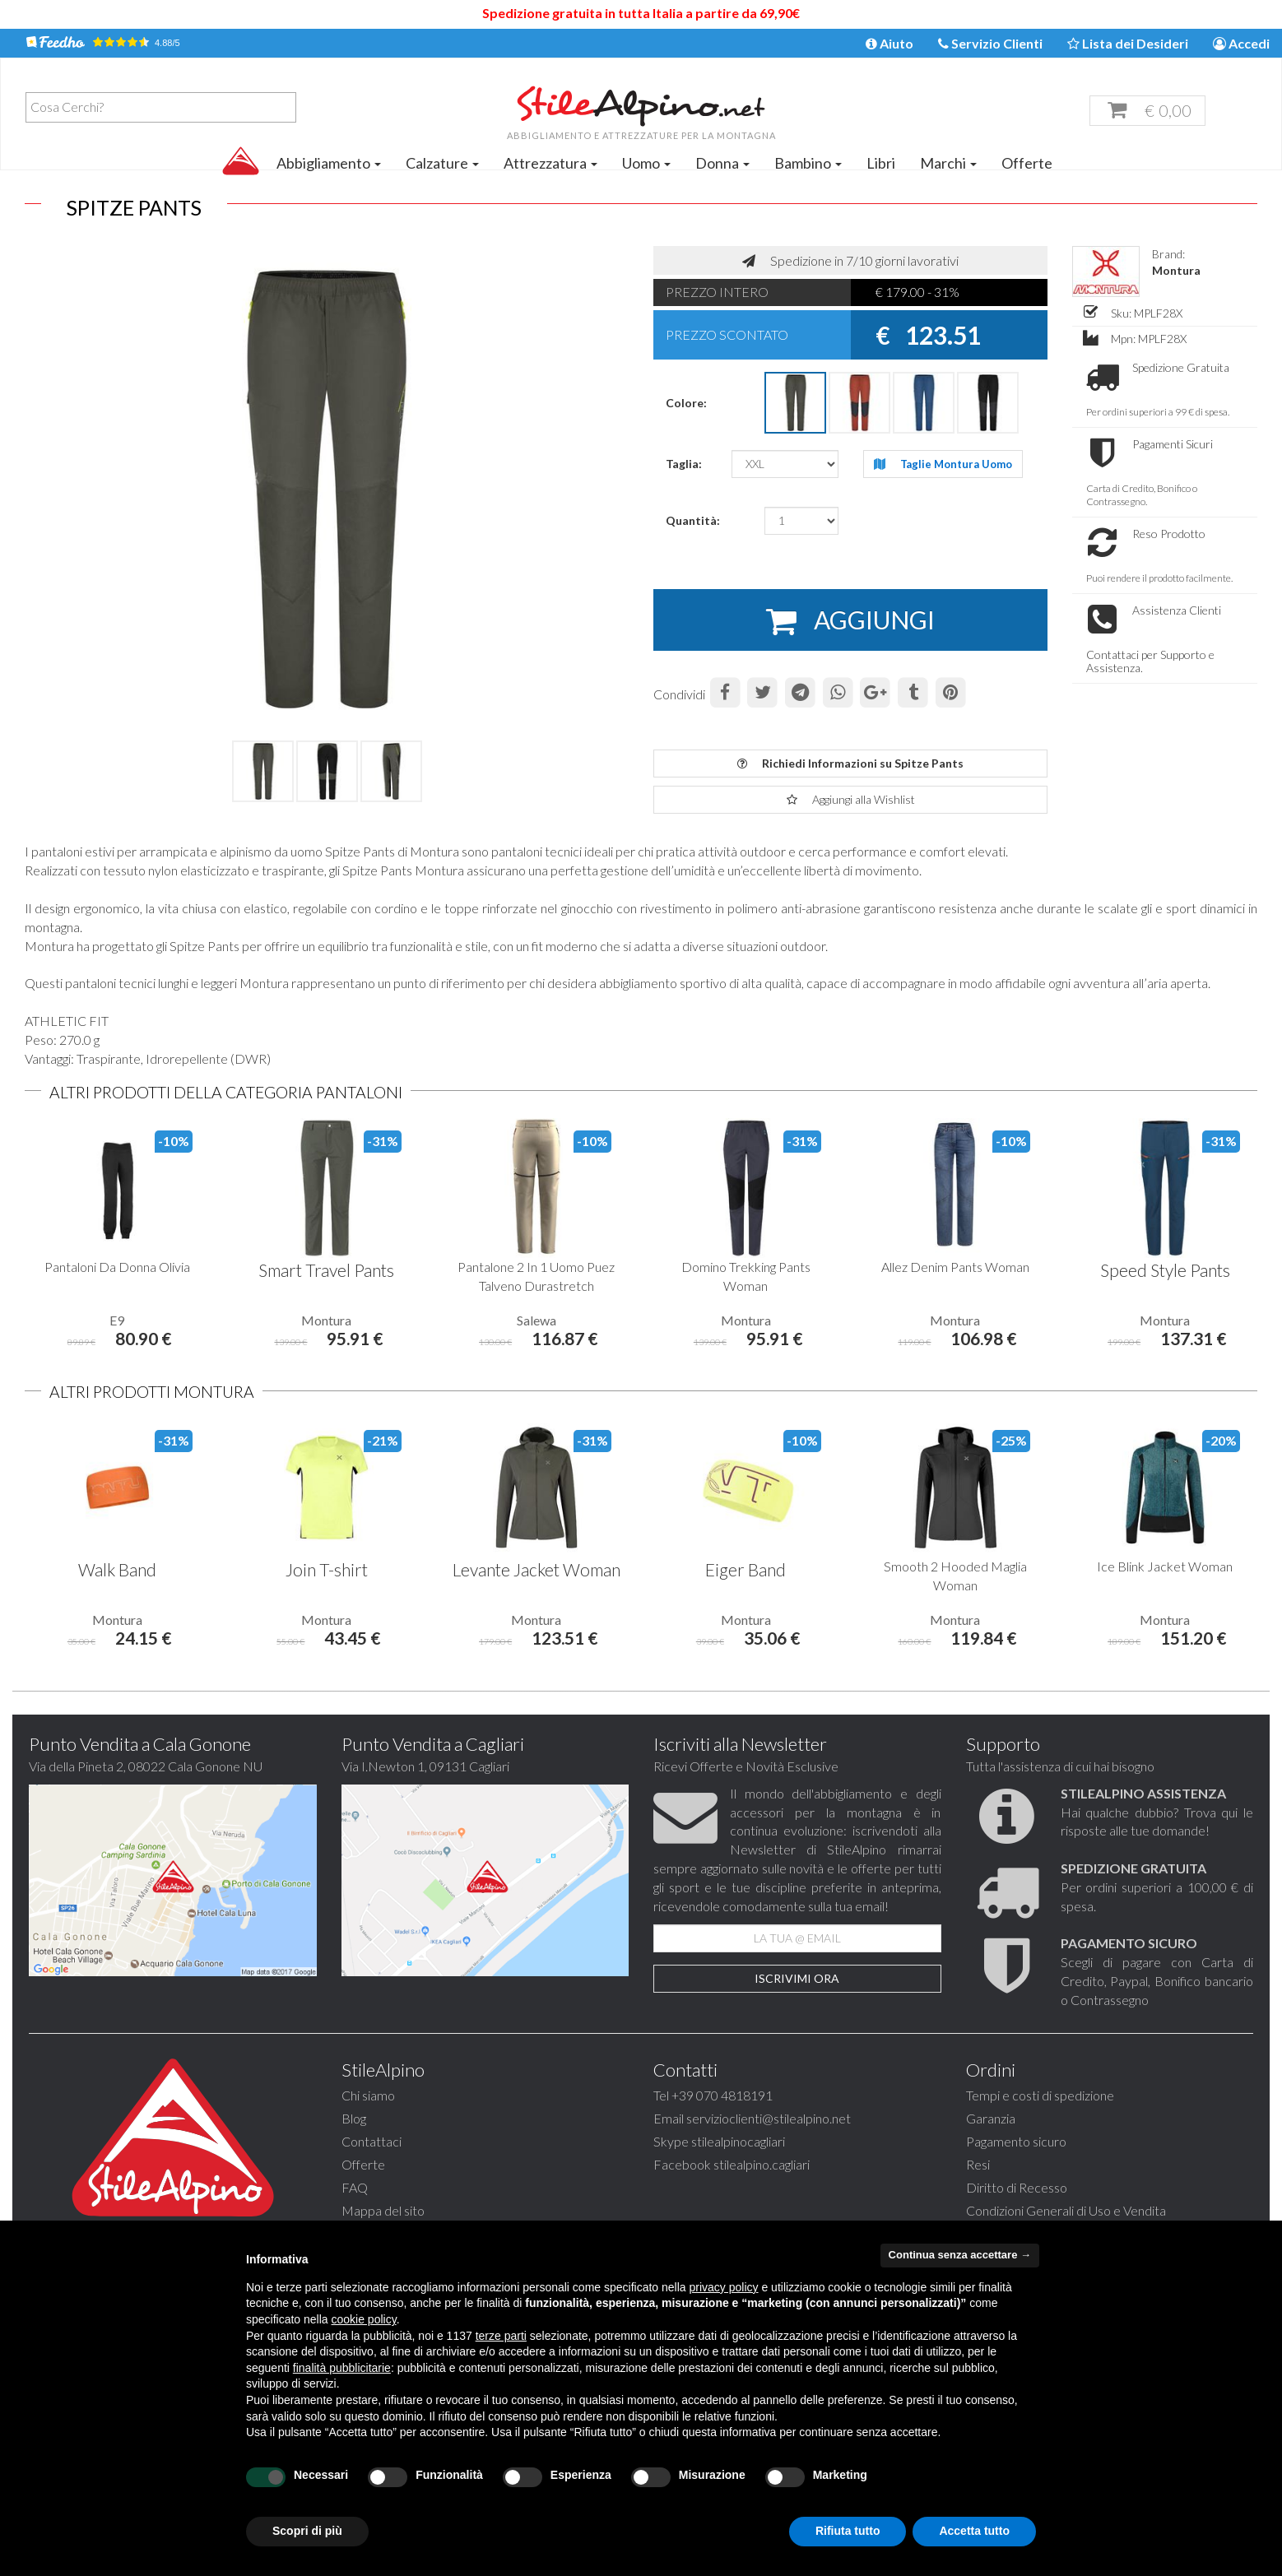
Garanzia (990, 2118)
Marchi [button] (948, 163)
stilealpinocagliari (738, 2141)
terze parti (501, 2335)
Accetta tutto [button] (974, 2530)
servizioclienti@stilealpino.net (768, 2118)
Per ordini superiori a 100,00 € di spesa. (1157, 1887)
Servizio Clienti (990, 43)
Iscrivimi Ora (797, 1978)
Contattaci (371, 2141)
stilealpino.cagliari (761, 2164)
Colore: (686, 403)
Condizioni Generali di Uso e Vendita (1066, 2210)
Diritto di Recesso (1016, 2187)
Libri (880, 163)
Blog (353, 2118)
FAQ (354, 2187)
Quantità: (693, 520)
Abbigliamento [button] (328, 163)
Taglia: (684, 464)
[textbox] (165, 107)
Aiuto (889, 43)
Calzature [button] (442, 163)
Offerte (1026, 163)
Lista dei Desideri (1127, 43)
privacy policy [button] (724, 2287)
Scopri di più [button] (307, 2530)
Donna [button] (722, 163)
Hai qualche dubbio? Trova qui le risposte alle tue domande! (1157, 1812)
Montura (1176, 270)
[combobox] (161, 107)
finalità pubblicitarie (342, 2367)
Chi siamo (368, 2095)
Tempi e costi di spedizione (1040, 2095)
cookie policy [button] (364, 2319)
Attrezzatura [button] (550, 163)
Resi (978, 2164)
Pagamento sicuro (1016, 2141)
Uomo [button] (646, 163)
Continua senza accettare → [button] (960, 2255)
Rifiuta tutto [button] (847, 2530)
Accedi (1241, 43)
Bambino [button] (808, 163)
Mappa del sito (383, 2210)
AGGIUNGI (850, 621)
